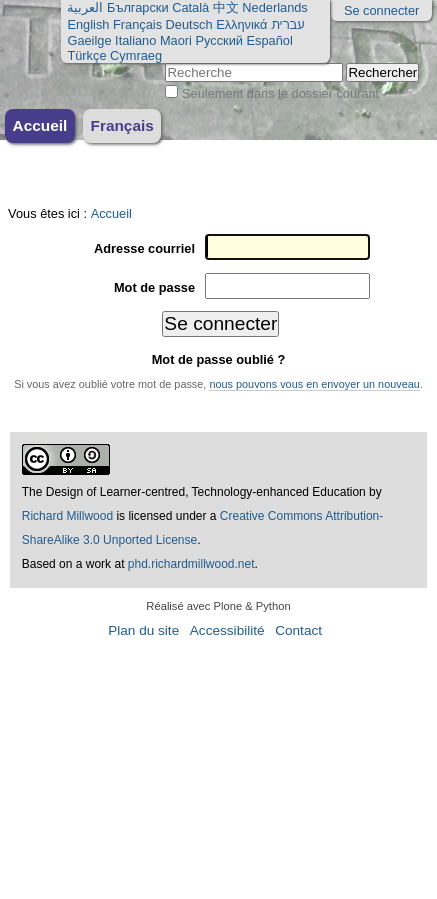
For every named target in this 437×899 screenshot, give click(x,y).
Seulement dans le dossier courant (280, 93)
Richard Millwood (67, 516)
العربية (85, 7)
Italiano (135, 40)
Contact (298, 630)
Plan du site (143, 630)
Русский (218, 40)
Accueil (40, 125)
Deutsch (189, 24)
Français (137, 24)
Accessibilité (227, 630)
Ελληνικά (241, 24)
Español (270, 40)
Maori (176, 40)
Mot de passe (154, 287)
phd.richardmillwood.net (191, 564)
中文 (226, 7)
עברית (287, 24)
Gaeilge (89, 40)
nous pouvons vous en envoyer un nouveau (314, 384)
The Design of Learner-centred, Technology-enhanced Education (195, 492)
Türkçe (86, 55)
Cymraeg (136, 55)
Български (138, 7)
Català (190, 7)
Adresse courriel (144, 248)
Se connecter (381, 10)
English (88, 24)
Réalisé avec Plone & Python (218, 606)
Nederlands (274, 7)
